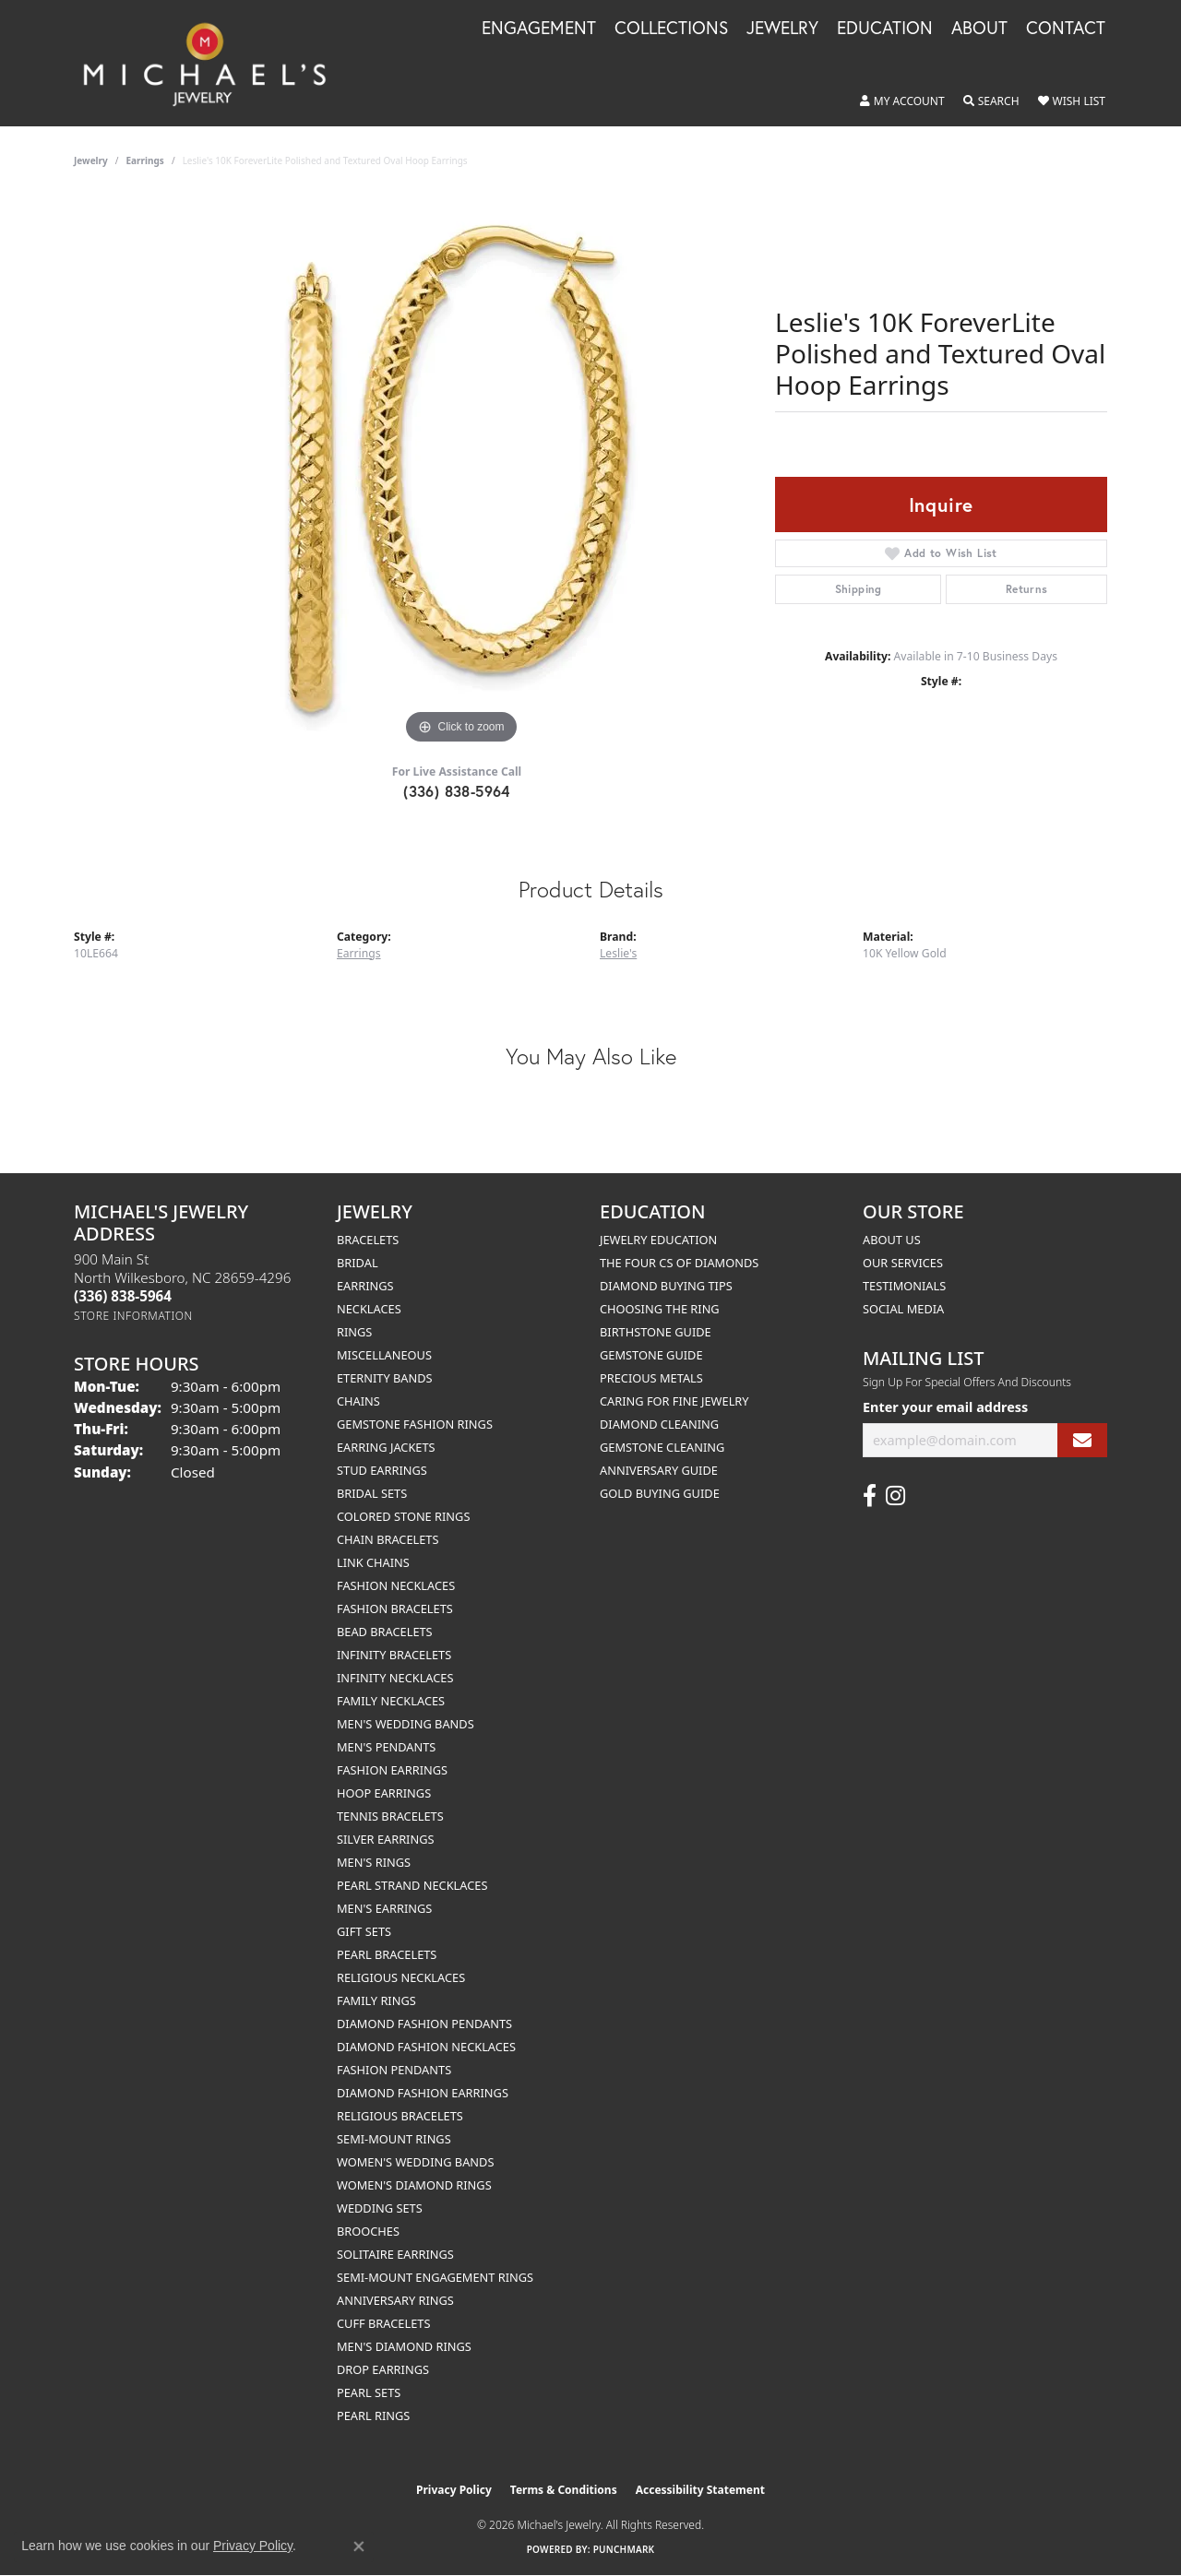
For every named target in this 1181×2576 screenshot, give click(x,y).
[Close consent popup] (358, 2546)
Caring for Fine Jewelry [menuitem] (674, 1401)
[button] (902, 101)
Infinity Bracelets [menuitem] (394, 1654)
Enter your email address (945, 1407)
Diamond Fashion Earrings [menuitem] (422, 2092)
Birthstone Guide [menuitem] (655, 1332)
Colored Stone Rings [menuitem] (403, 1516)
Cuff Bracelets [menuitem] (383, 2323)
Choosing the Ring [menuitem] (660, 1308)
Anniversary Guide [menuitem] (659, 1470)
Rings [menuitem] (354, 1332)
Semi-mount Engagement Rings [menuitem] (435, 2277)
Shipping (858, 589)
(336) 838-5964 (456, 791)
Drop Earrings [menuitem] (383, 2369)
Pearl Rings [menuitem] (373, 2415)
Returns (1027, 589)
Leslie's (618, 953)
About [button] (979, 28)
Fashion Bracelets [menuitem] (395, 1608)
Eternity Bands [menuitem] (385, 1378)
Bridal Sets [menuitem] (372, 1493)
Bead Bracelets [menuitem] (385, 1631)
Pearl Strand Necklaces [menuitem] (412, 1885)
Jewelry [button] (782, 28)
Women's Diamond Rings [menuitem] (414, 2185)
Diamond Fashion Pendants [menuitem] (424, 2023)
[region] (461, 472)
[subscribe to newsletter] (1082, 1440)
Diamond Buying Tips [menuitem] (666, 1285)
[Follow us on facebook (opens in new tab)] (870, 1496)
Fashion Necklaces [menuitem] (396, 1585)
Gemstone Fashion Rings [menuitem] (415, 1424)
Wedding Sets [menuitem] (380, 2208)
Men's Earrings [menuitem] (384, 1908)
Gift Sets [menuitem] (364, 1931)
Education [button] (885, 28)
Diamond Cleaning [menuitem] (659, 1424)
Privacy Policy (454, 2490)
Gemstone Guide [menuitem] (651, 1355)
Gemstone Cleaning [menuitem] (662, 1447)
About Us (892, 1239)
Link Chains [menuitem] (373, 1562)
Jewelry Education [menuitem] (658, 1239)
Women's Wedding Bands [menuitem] (415, 2162)
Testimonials (904, 1285)
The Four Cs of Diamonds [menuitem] (679, 1262)
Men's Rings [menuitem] (374, 1862)
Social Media (903, 1308)
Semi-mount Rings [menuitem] (394, 2139)
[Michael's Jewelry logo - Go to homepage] (213, 63)
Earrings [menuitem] (365, 1285)
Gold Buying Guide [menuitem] (660, 1493)
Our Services (903, 1262)
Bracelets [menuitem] (368, 1239)
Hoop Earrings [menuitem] (384, 1793)
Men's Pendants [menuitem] (386, 1747)
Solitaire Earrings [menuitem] (395, 2254)
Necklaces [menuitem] (369, 1308)
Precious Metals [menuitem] (651, 1378)
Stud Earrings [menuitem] (382, 1470)
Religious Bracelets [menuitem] (400, 2115)
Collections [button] (671, 28)
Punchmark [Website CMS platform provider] (624, 2549)
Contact (1065, 28)
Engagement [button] (539, 28)
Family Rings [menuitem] (376, 2000)
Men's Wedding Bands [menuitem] (405, 1723)
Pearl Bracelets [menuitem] (386, 1954)
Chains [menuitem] (358, 1401)
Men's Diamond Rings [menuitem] (404, 2346)
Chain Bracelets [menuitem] (388, 1539)
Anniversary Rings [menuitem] (395, 2300)
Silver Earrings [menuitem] (386, 1839)
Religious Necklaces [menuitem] (401, 1977)
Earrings (145, 160)
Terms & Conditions (563, 2490)
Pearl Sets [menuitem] (368, 2392)
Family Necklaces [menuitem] (391, 1700)
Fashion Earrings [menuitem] (392, 1770)
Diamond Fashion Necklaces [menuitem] (426, 2046)
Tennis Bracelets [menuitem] (390, 1816)
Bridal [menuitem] (357, 1262)
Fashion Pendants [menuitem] (394, 2069)
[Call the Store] (123, 1296)
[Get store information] (133, 1316)
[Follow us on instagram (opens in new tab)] (895, 1496)
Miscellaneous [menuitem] (384, 1355)
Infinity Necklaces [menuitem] (395, 1677)
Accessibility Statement (700, 2490)
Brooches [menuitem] (368, 2231)
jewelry (91, 160)
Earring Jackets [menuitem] (386, 1447)
